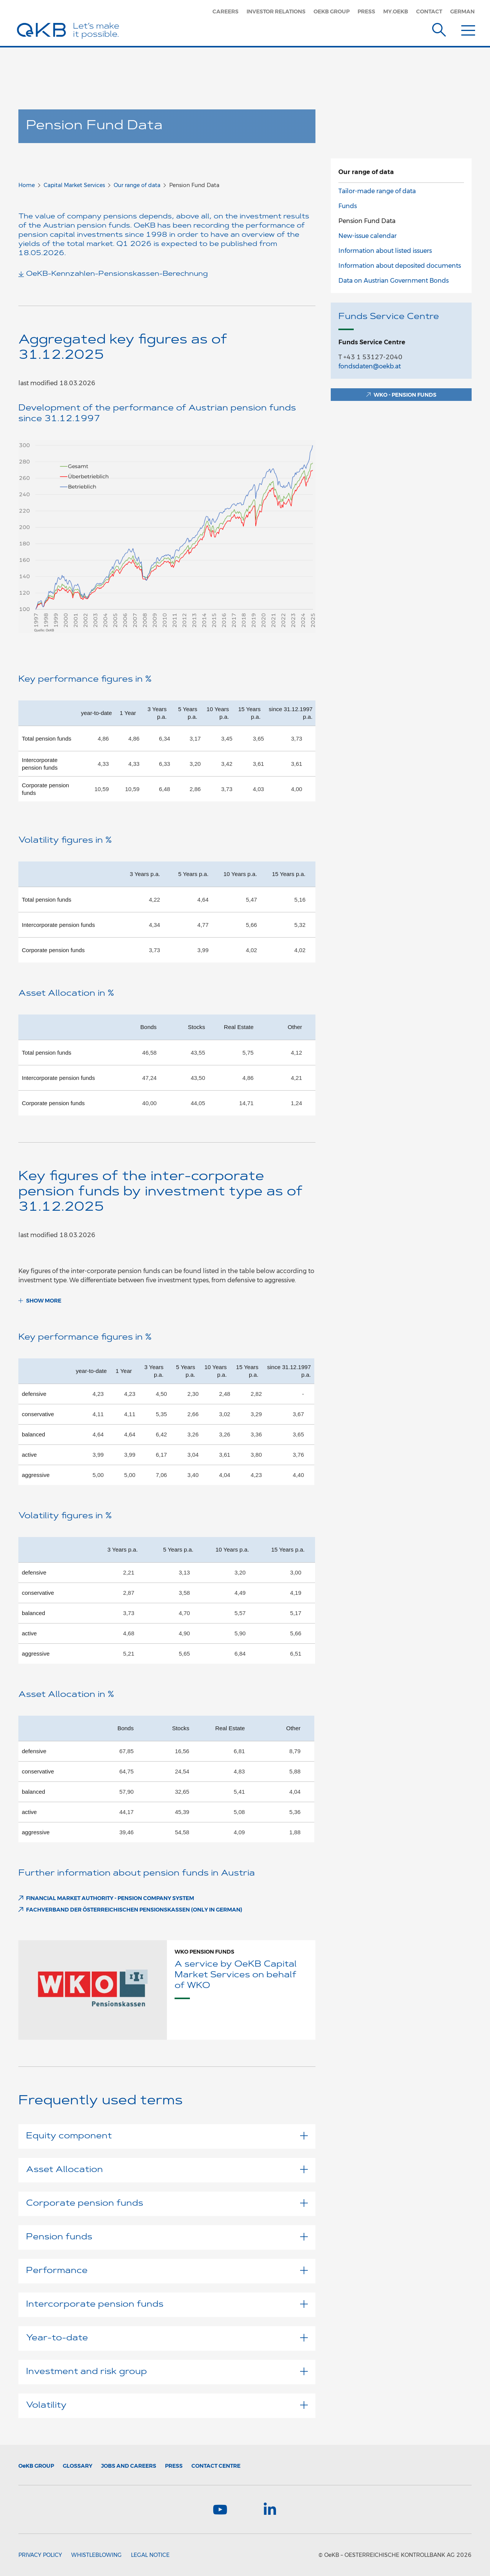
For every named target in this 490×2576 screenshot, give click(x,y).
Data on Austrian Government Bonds (393, 280)
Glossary (77, 2465)
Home (26, 185)
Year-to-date (167, 2338)
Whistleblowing (96, 2555)
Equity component (167, 2136)
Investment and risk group (167, 2372)
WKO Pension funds (204, 1951)
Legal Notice (150, 2555)
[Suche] (439, 28)
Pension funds (167, 2237)
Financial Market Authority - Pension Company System (110, 1898)
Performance (167, 2271)
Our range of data (137, 185)
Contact (429, 11)
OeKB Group (332, 11)
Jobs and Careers (128, 2465)
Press (366, 11)
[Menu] (468, 28)
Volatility (167, 2405)
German (462, 11)
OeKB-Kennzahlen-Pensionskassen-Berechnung (117, 274)
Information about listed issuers (385, 250)
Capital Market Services (74, 185)
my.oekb (395, 11)
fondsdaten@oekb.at (369, 366)
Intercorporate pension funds (167, 2304)
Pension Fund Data (366, 221)
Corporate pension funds (167, 2203)
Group (36, 2465)
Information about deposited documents (399, 265)
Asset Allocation (167, 2170)
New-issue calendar (367, 235)
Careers (225, 11)
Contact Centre (215, 2465)
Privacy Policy (40, 2555)
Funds (347, 206)
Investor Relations (276, 11)
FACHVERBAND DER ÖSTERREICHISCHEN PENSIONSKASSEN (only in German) (134, 1909)
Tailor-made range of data (377, 191)
